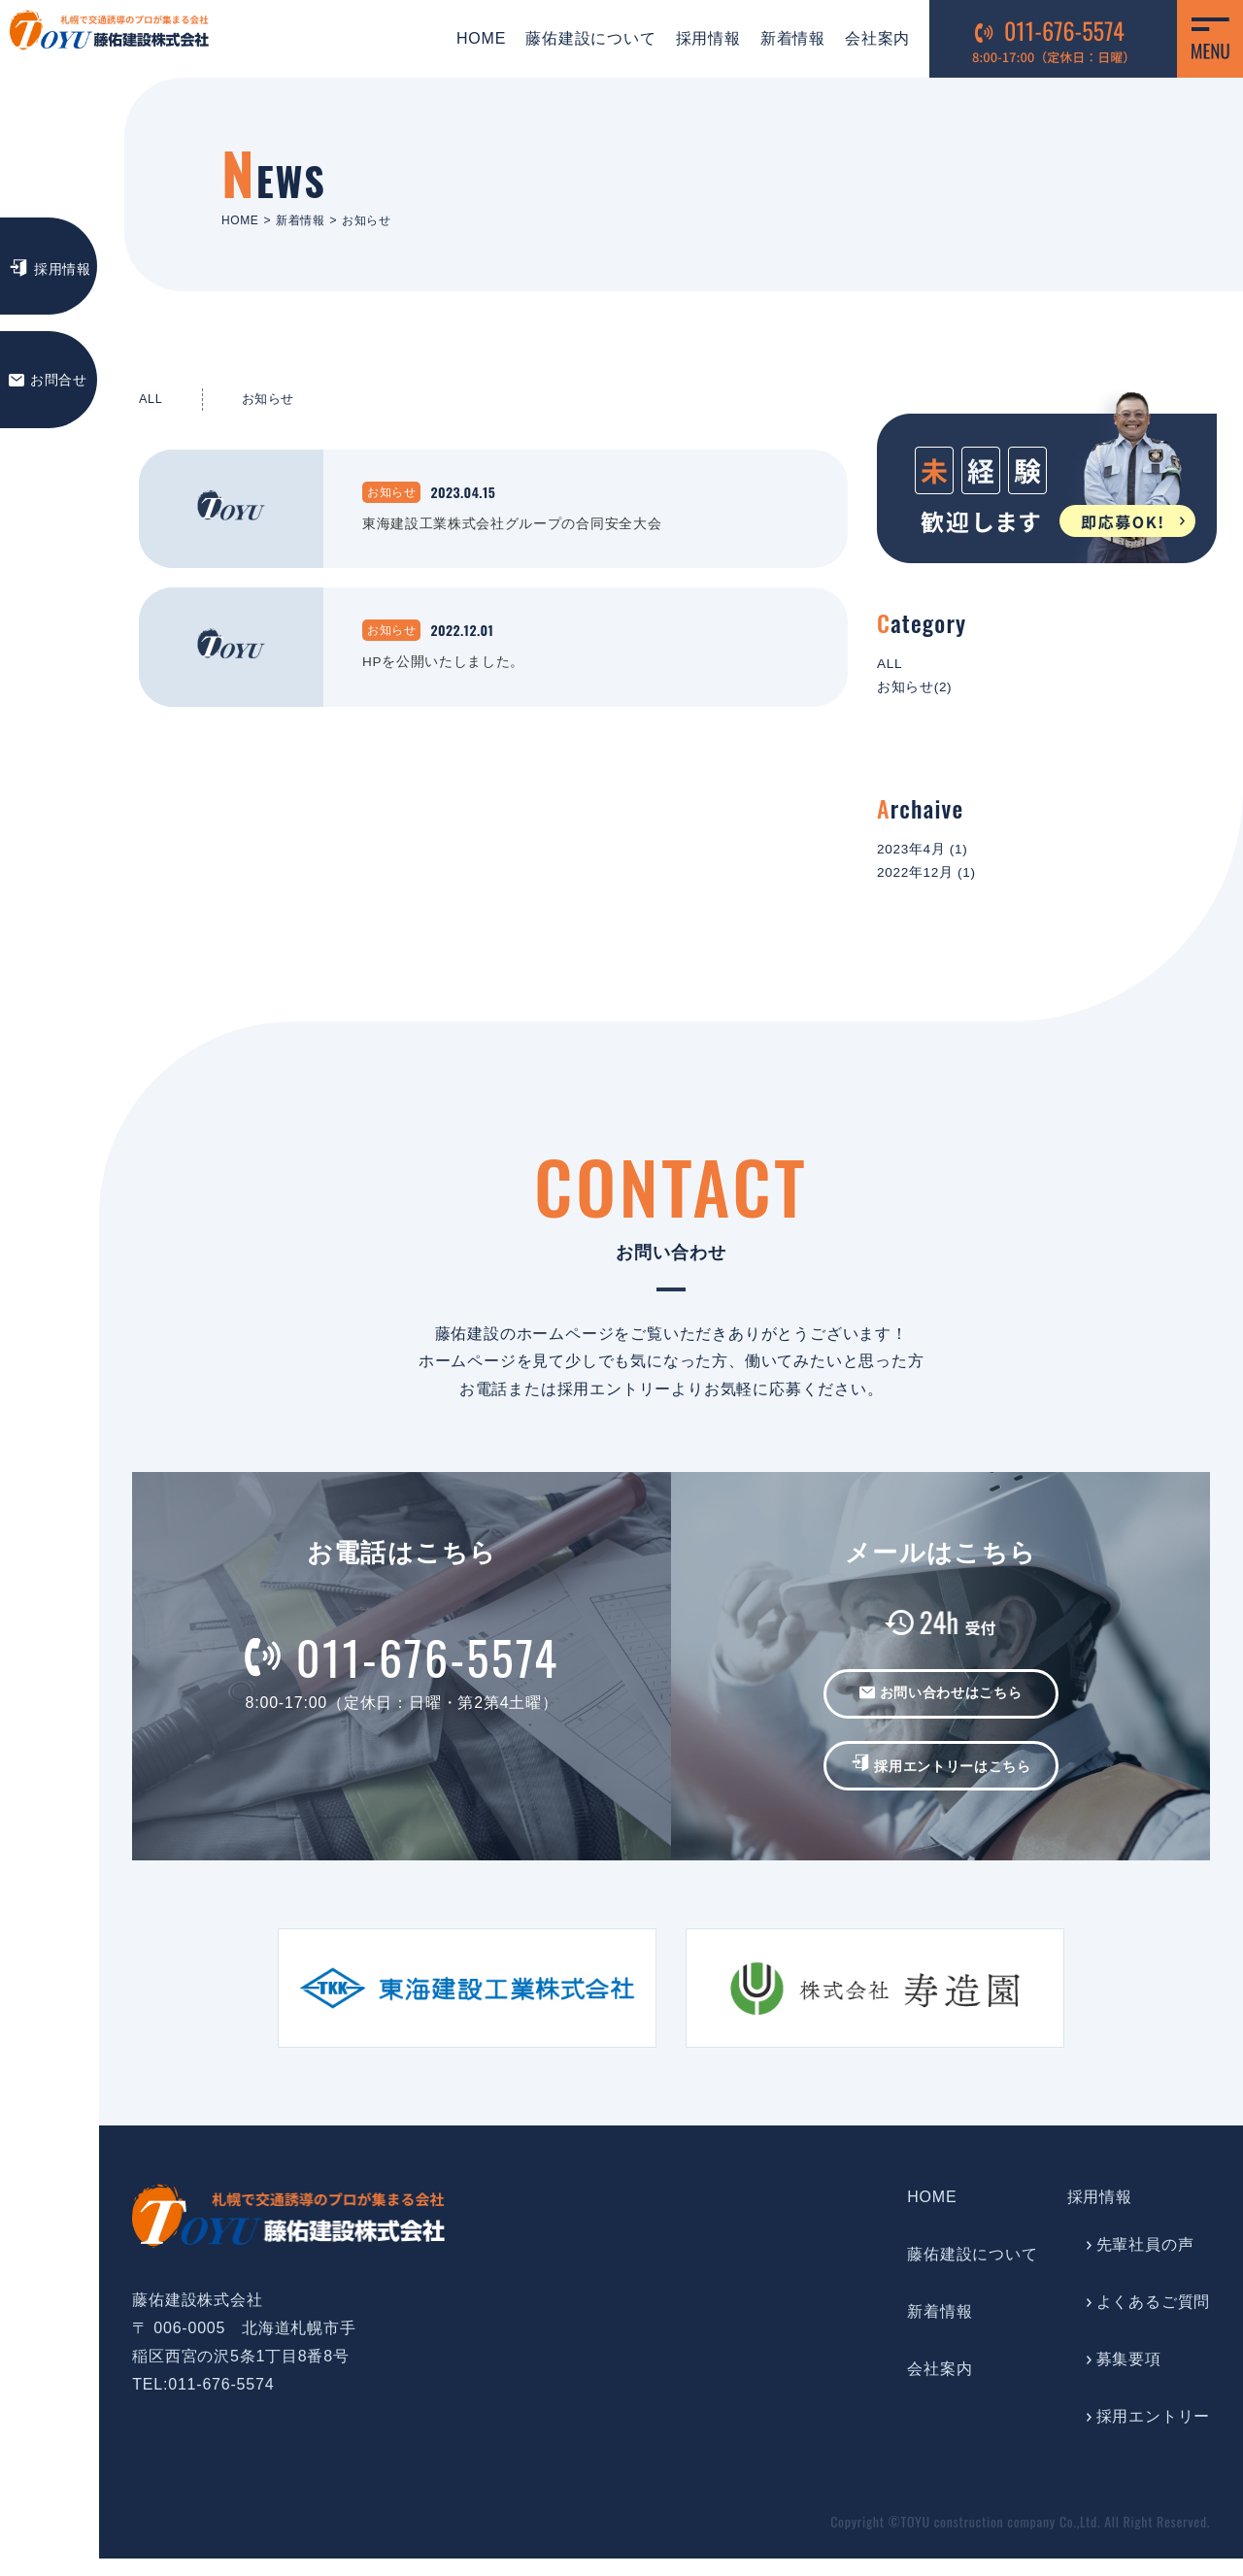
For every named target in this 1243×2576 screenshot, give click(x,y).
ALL (153, 401)
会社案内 (865, 38)
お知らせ (276, 401)
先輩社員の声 (1145, 2262)
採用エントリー (1153, 2433)
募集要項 (1128, 2375)
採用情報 (695, 38)
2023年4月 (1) (930, 860)
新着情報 (781, 38)
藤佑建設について (579, 38)
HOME (469, 38)
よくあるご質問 (1153, 2318)
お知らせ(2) (920, 694)
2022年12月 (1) (934, 887)
